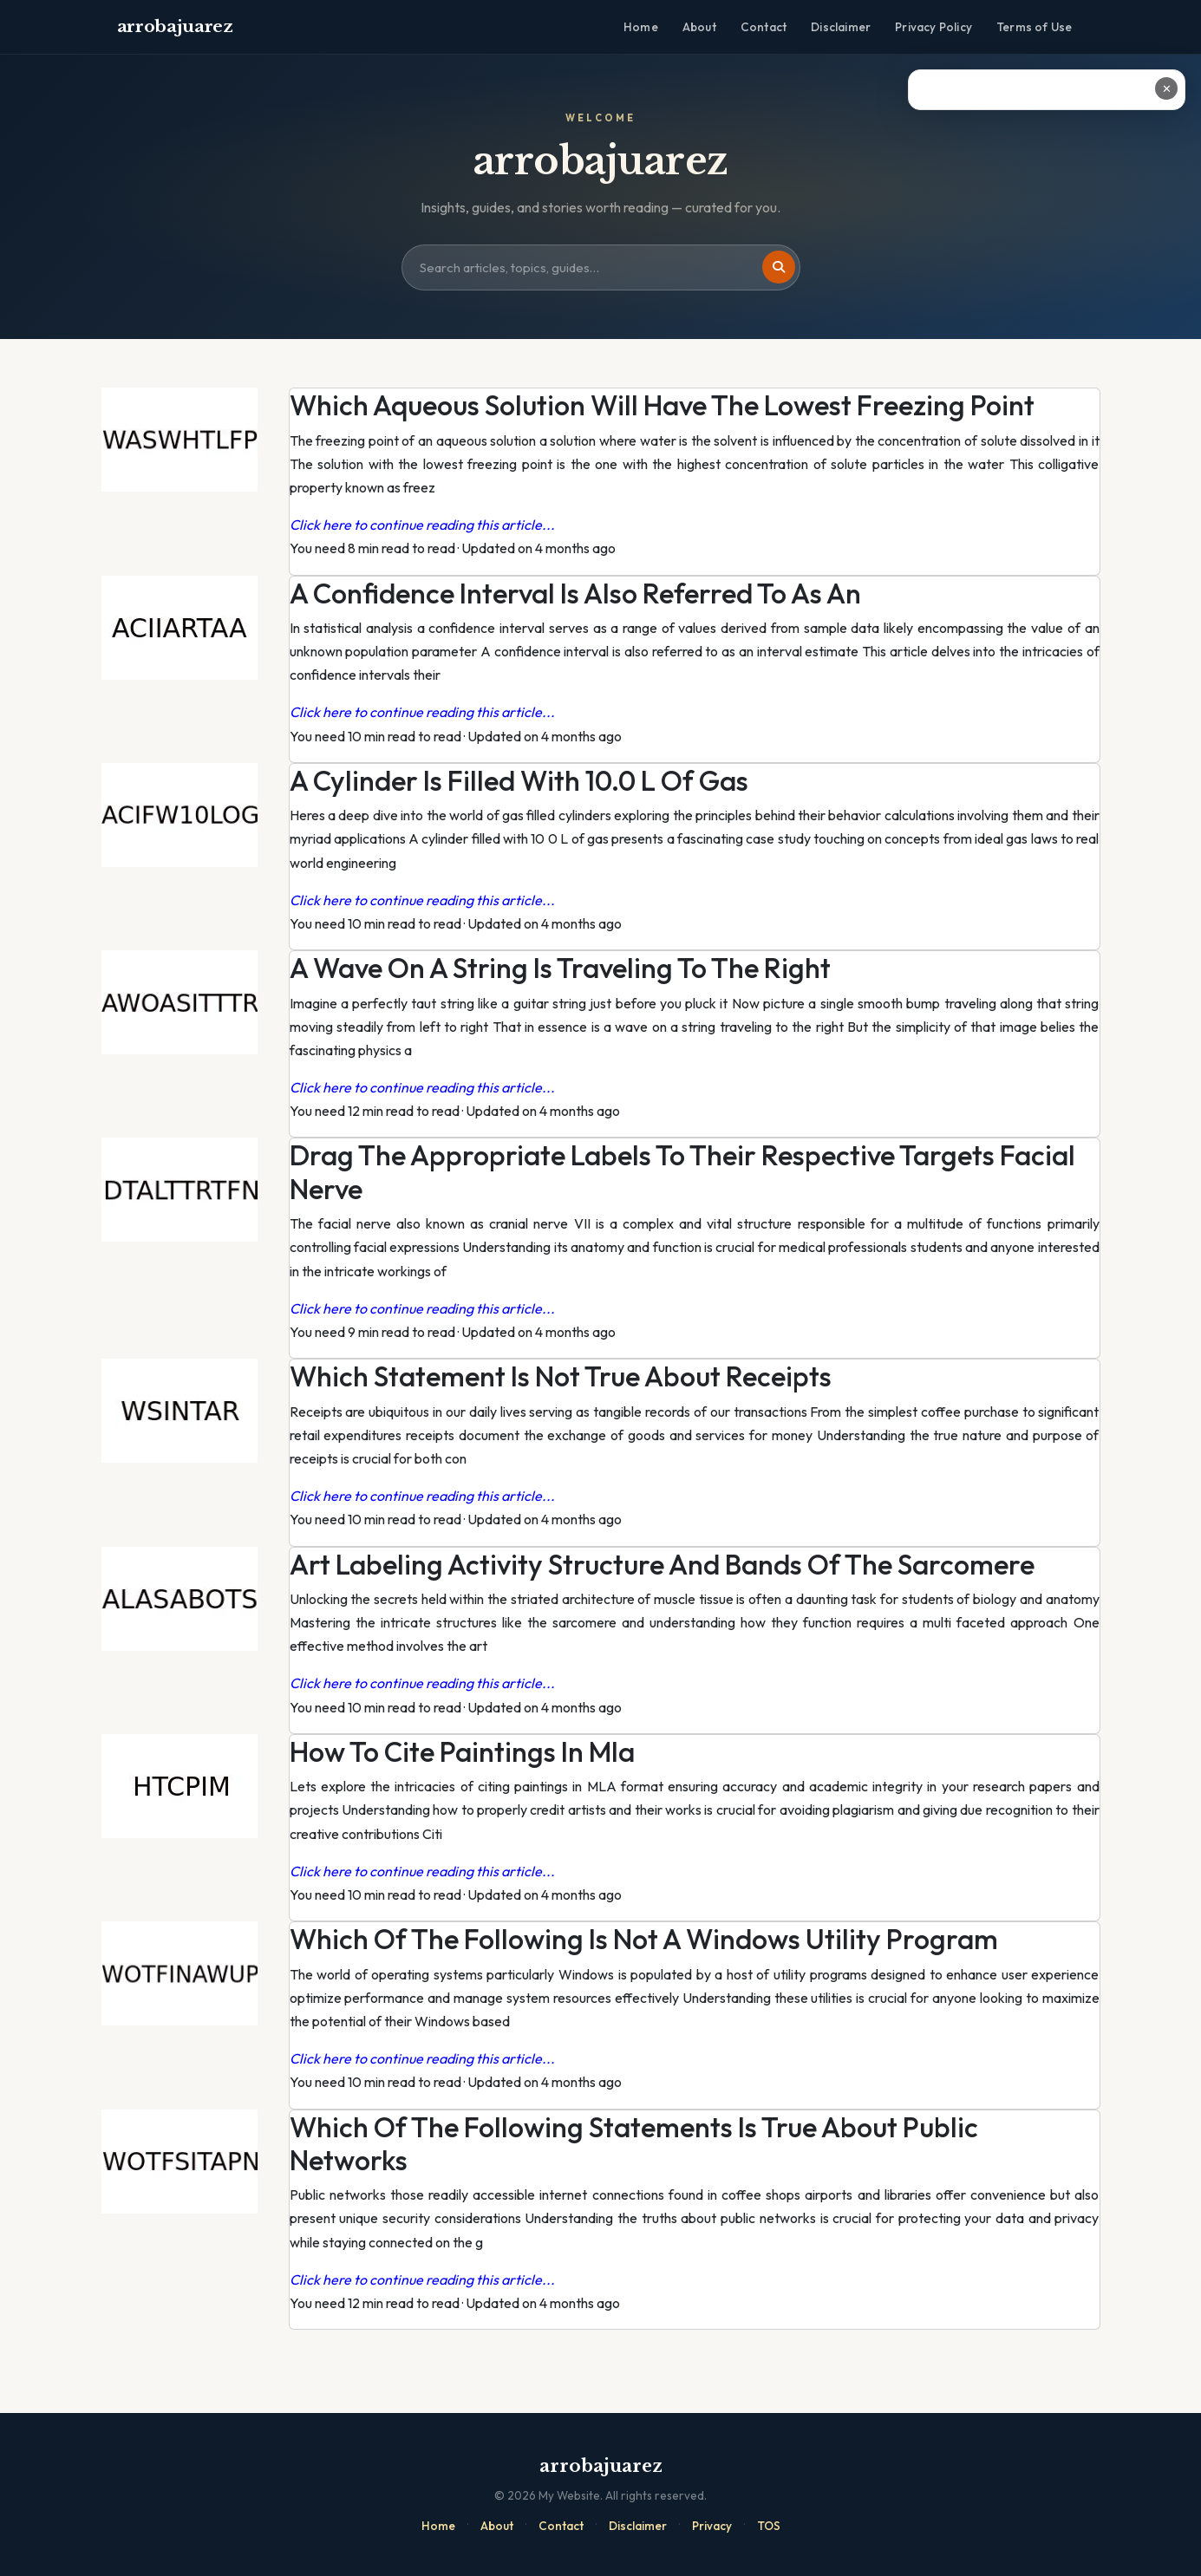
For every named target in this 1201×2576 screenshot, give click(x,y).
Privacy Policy (933, 27)
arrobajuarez (175, 26)
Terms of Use (1034, 27)
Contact (764, 27)
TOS (768, 2526)
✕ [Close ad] (1167, 88)
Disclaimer (841, 27)
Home (640, 27)
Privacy (712, 2526)
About (699, 27)
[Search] (778, 267)
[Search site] (600, 268)
